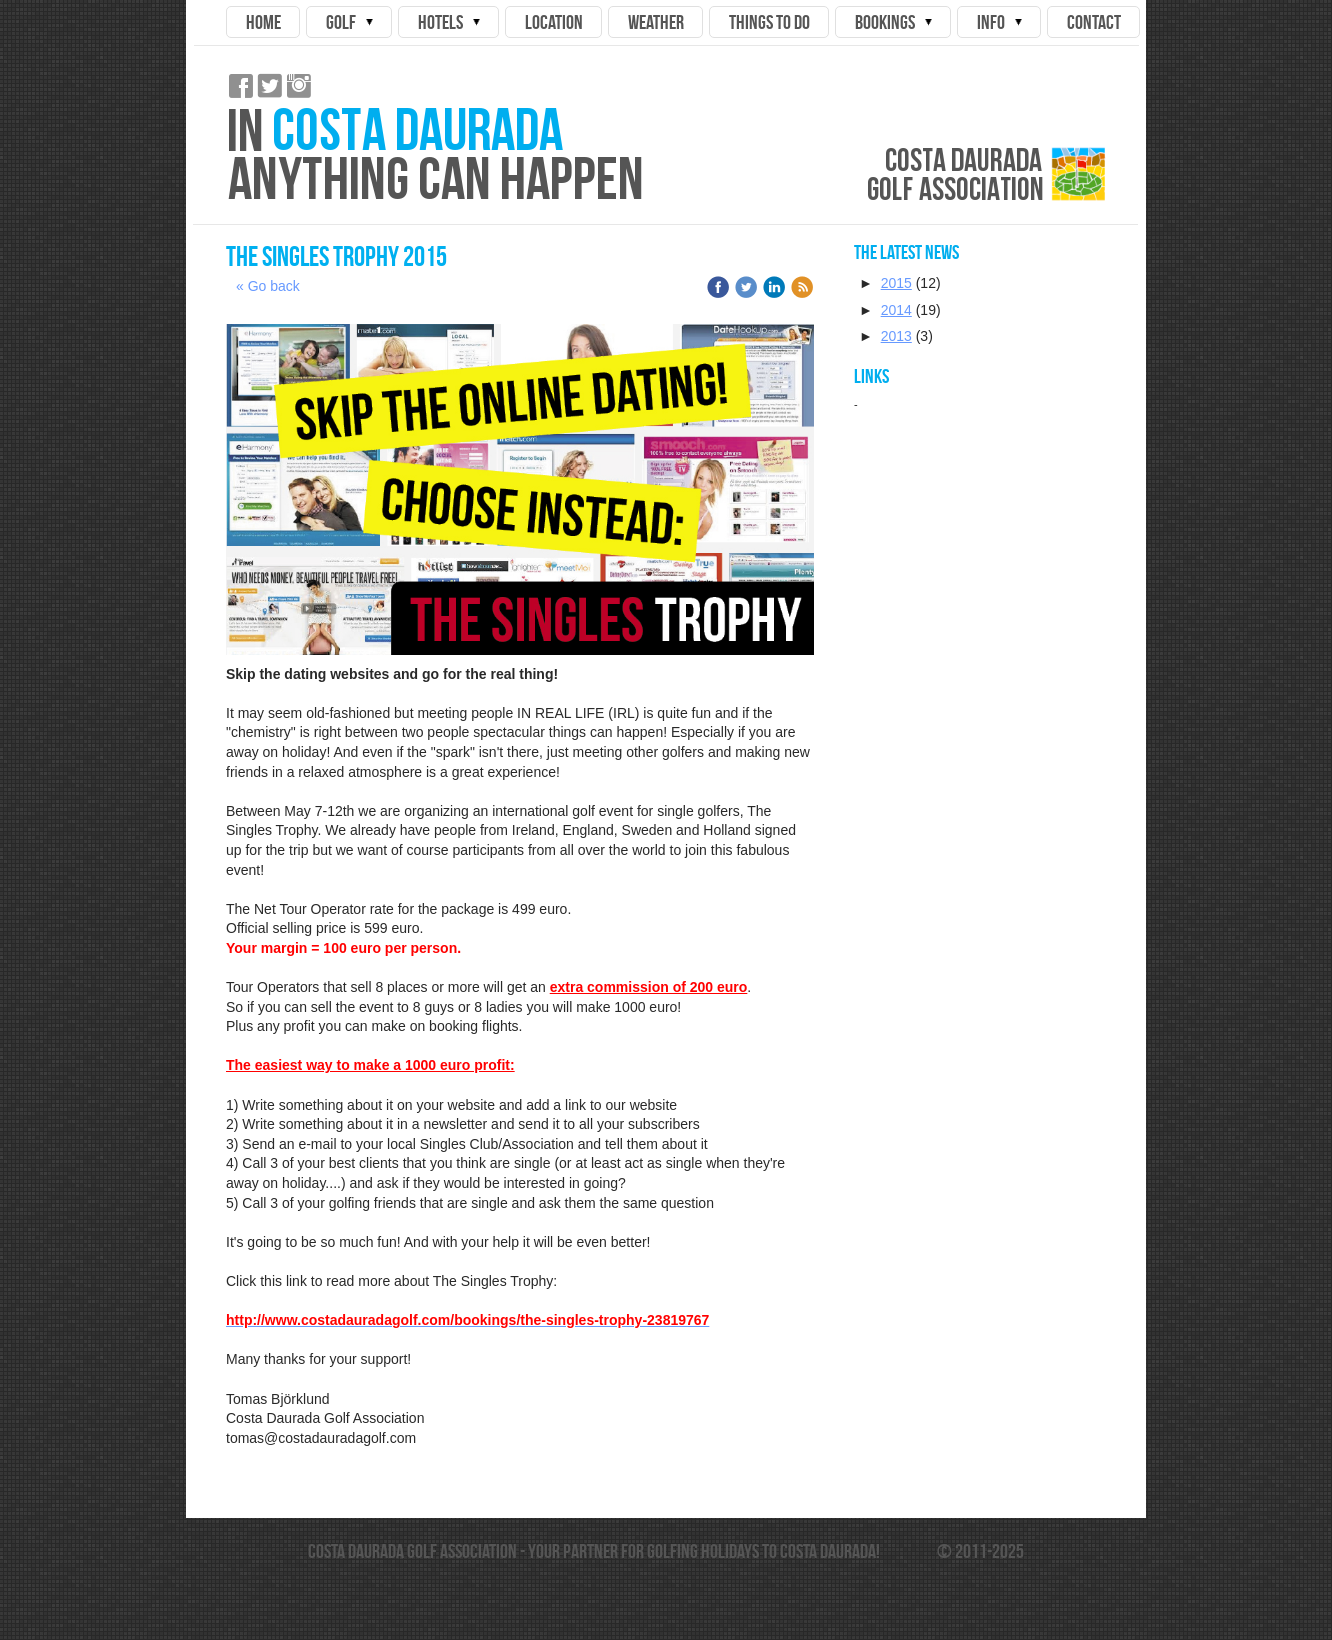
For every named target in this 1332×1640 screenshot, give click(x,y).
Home (263, 22)
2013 (896, 336)
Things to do (769, 22)
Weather (656, 22)
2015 (896, 283)
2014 (896, 310)
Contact (1094, 22)
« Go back (268, 286)
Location (554, 22)
